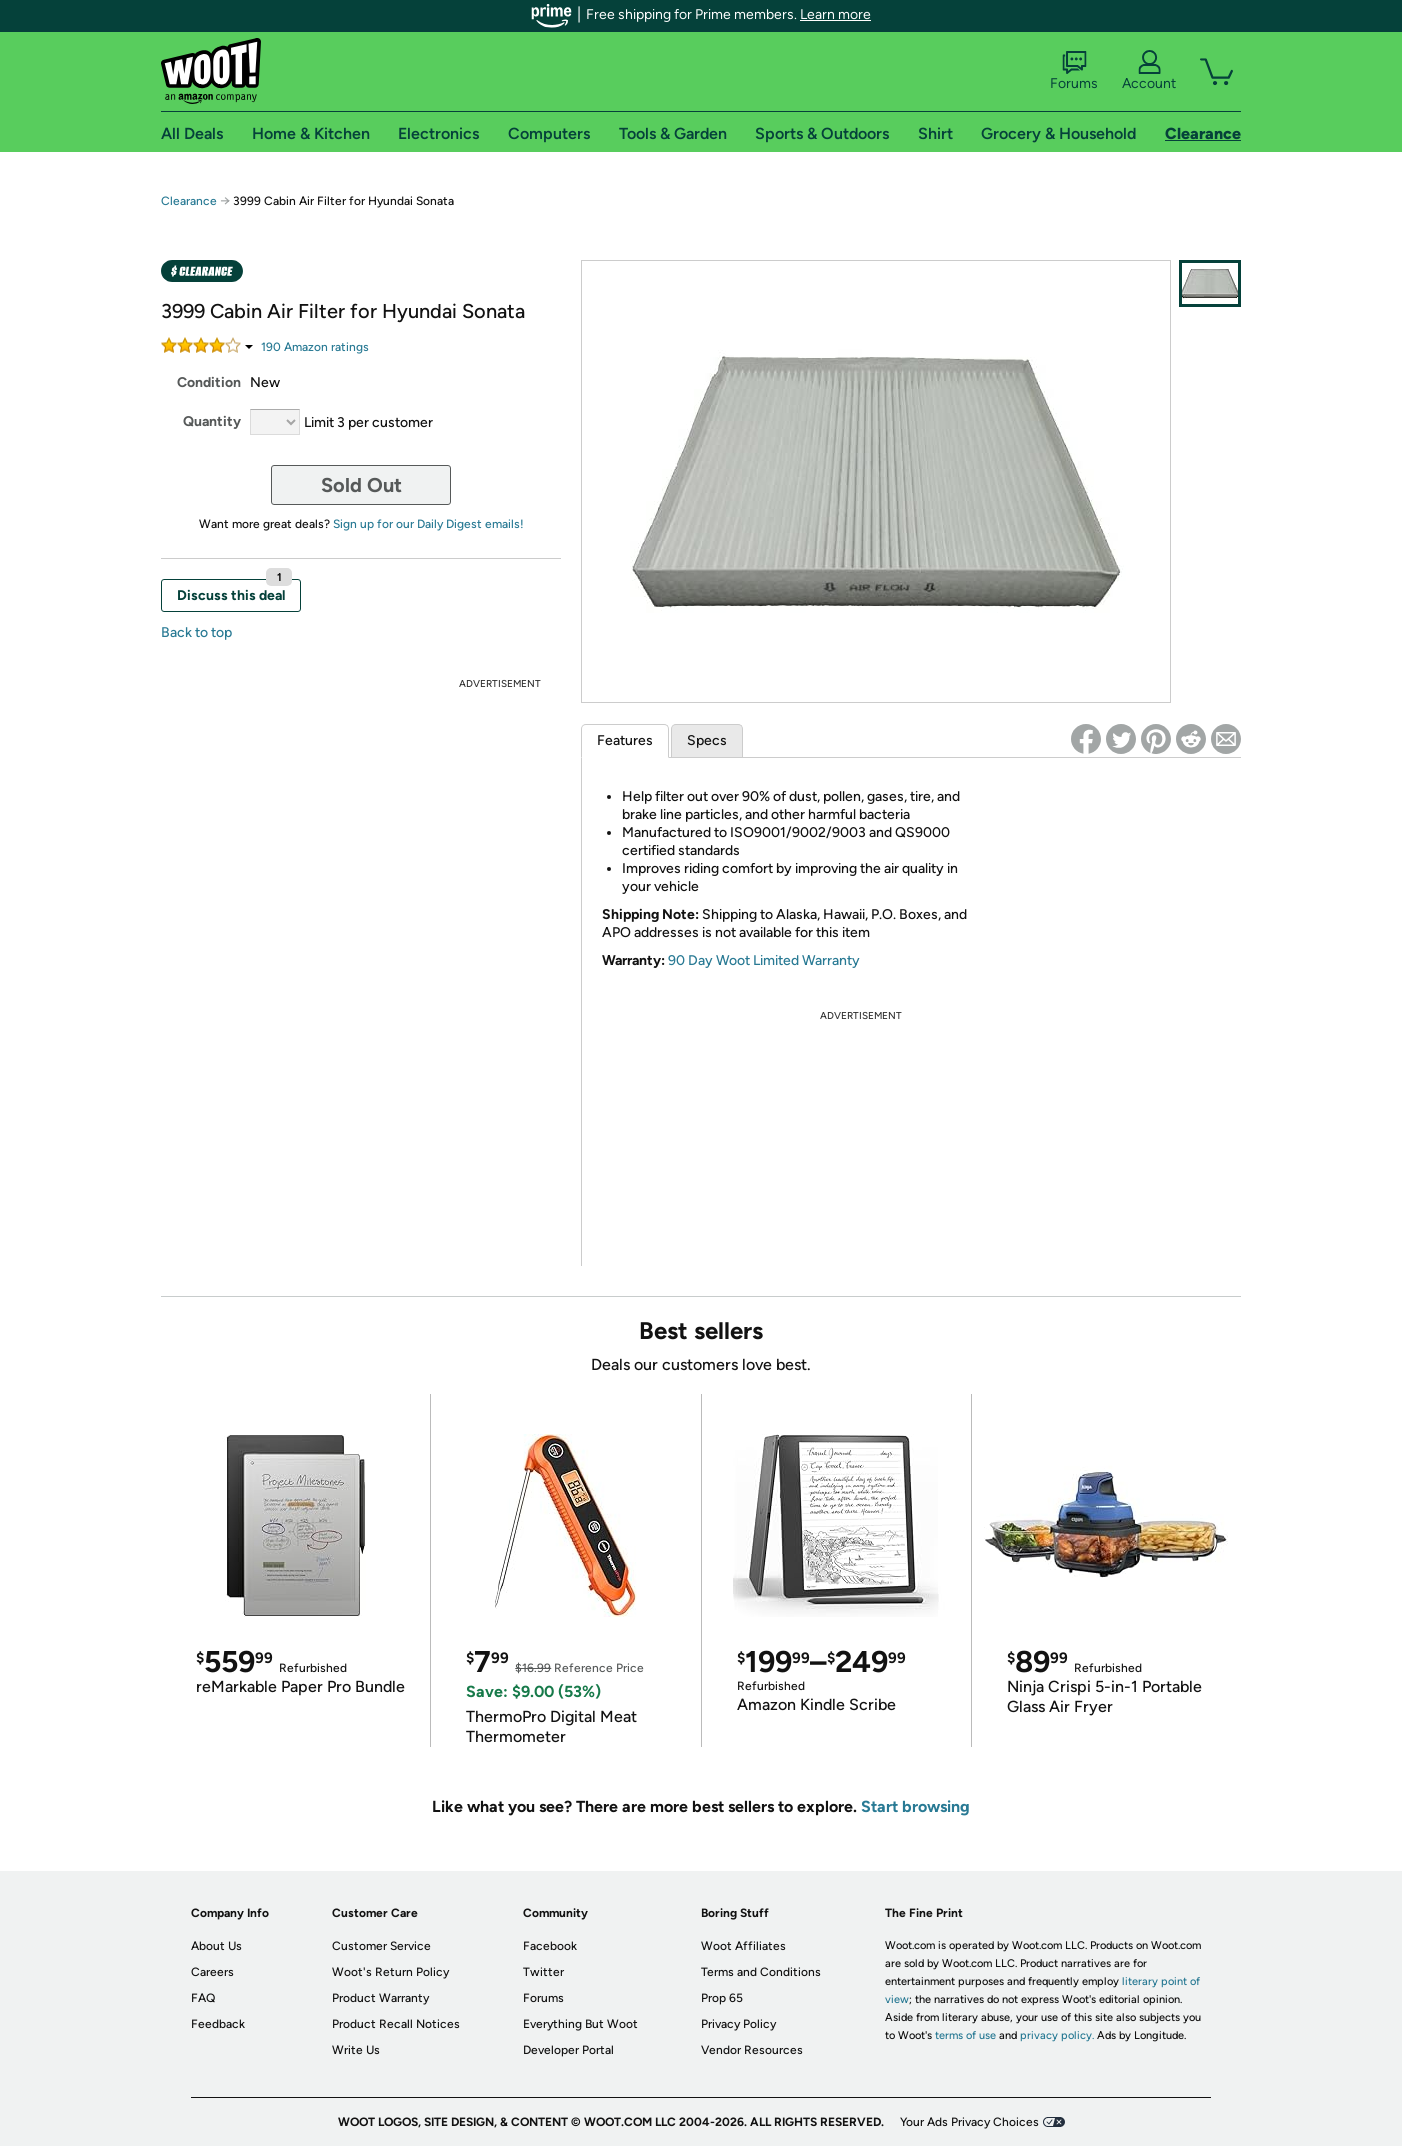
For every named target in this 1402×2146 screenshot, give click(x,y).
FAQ (203, 1998)
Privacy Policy (738, 2024)
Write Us (356, 2050)
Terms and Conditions (761, 1972)
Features (625, 740)
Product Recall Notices (396, 2024)
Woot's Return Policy (390, 1972)
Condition (209, 382)
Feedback (218, 2024)
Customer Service (381, 1946)
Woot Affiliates (743, 1946)
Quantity (212, 421)
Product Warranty (380, 1998)
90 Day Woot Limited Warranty (764, 960)
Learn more (835, 14)
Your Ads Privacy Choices (969, 2122)
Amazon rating (315, 347)
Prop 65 (722, 1998)
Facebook (550, 1946)
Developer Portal (568, 2050)
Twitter (543, 1972)
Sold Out (361, 485)
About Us (216, 1946)
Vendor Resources (752, 2050)
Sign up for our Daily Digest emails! (428, 524)
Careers (212, 1972)
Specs (707, 740)
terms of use (965, 2035)
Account (1149, 71)
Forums (1074, 71)
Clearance (189, 201)
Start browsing (915, 1806)
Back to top (196, 632)
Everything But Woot (580, 2024)
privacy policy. (1057, 2035)
